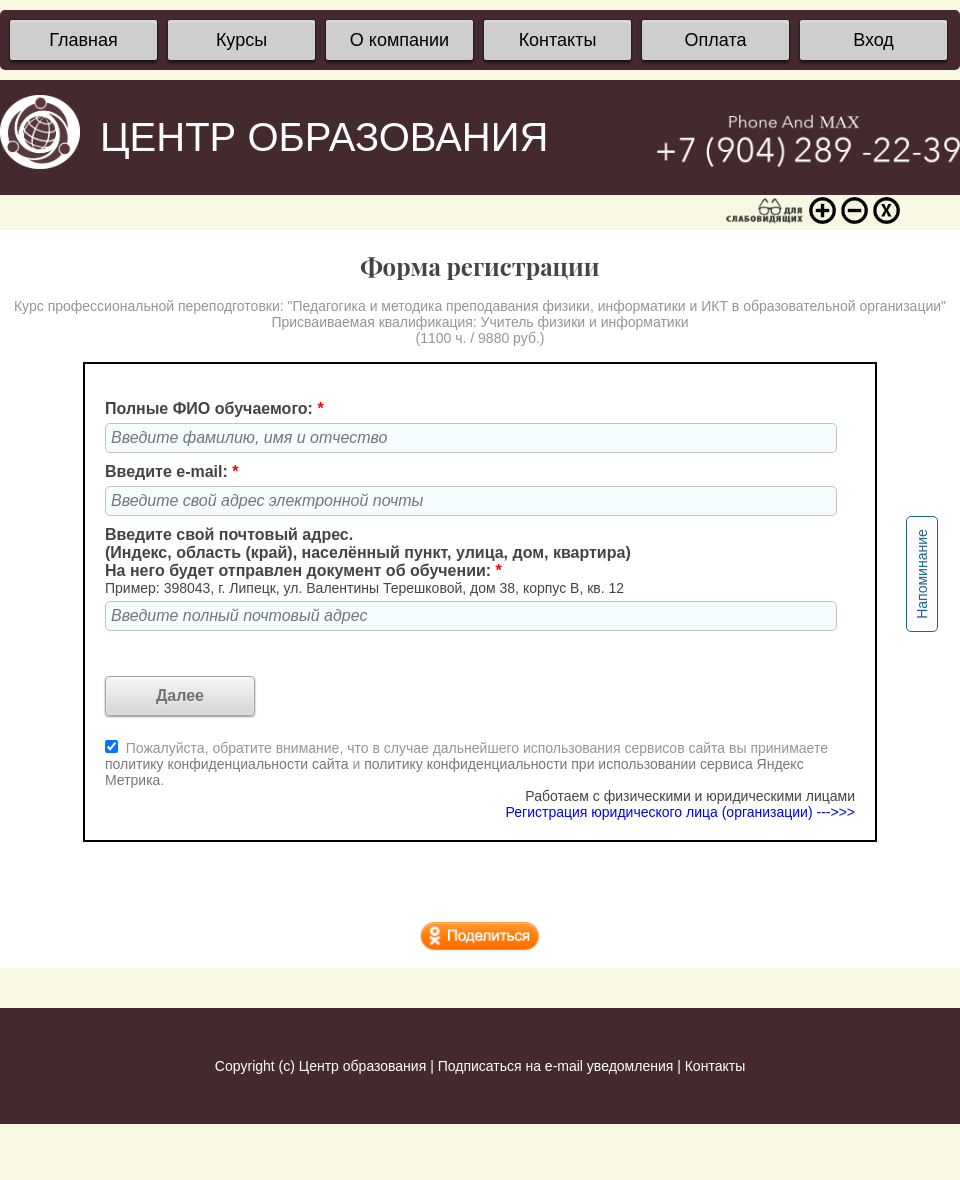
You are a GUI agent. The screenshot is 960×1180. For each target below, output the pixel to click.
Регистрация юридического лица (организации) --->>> (680, 812)
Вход (873, 40)
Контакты (558, 40)
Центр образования (362, 1066)
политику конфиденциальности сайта (227, 764)
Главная (83, 40)
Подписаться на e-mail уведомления (556, 1066)
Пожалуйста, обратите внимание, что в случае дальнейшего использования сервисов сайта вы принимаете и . (466, 764)
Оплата (716, 40)
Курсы (241, 40)
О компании (399, 40)
